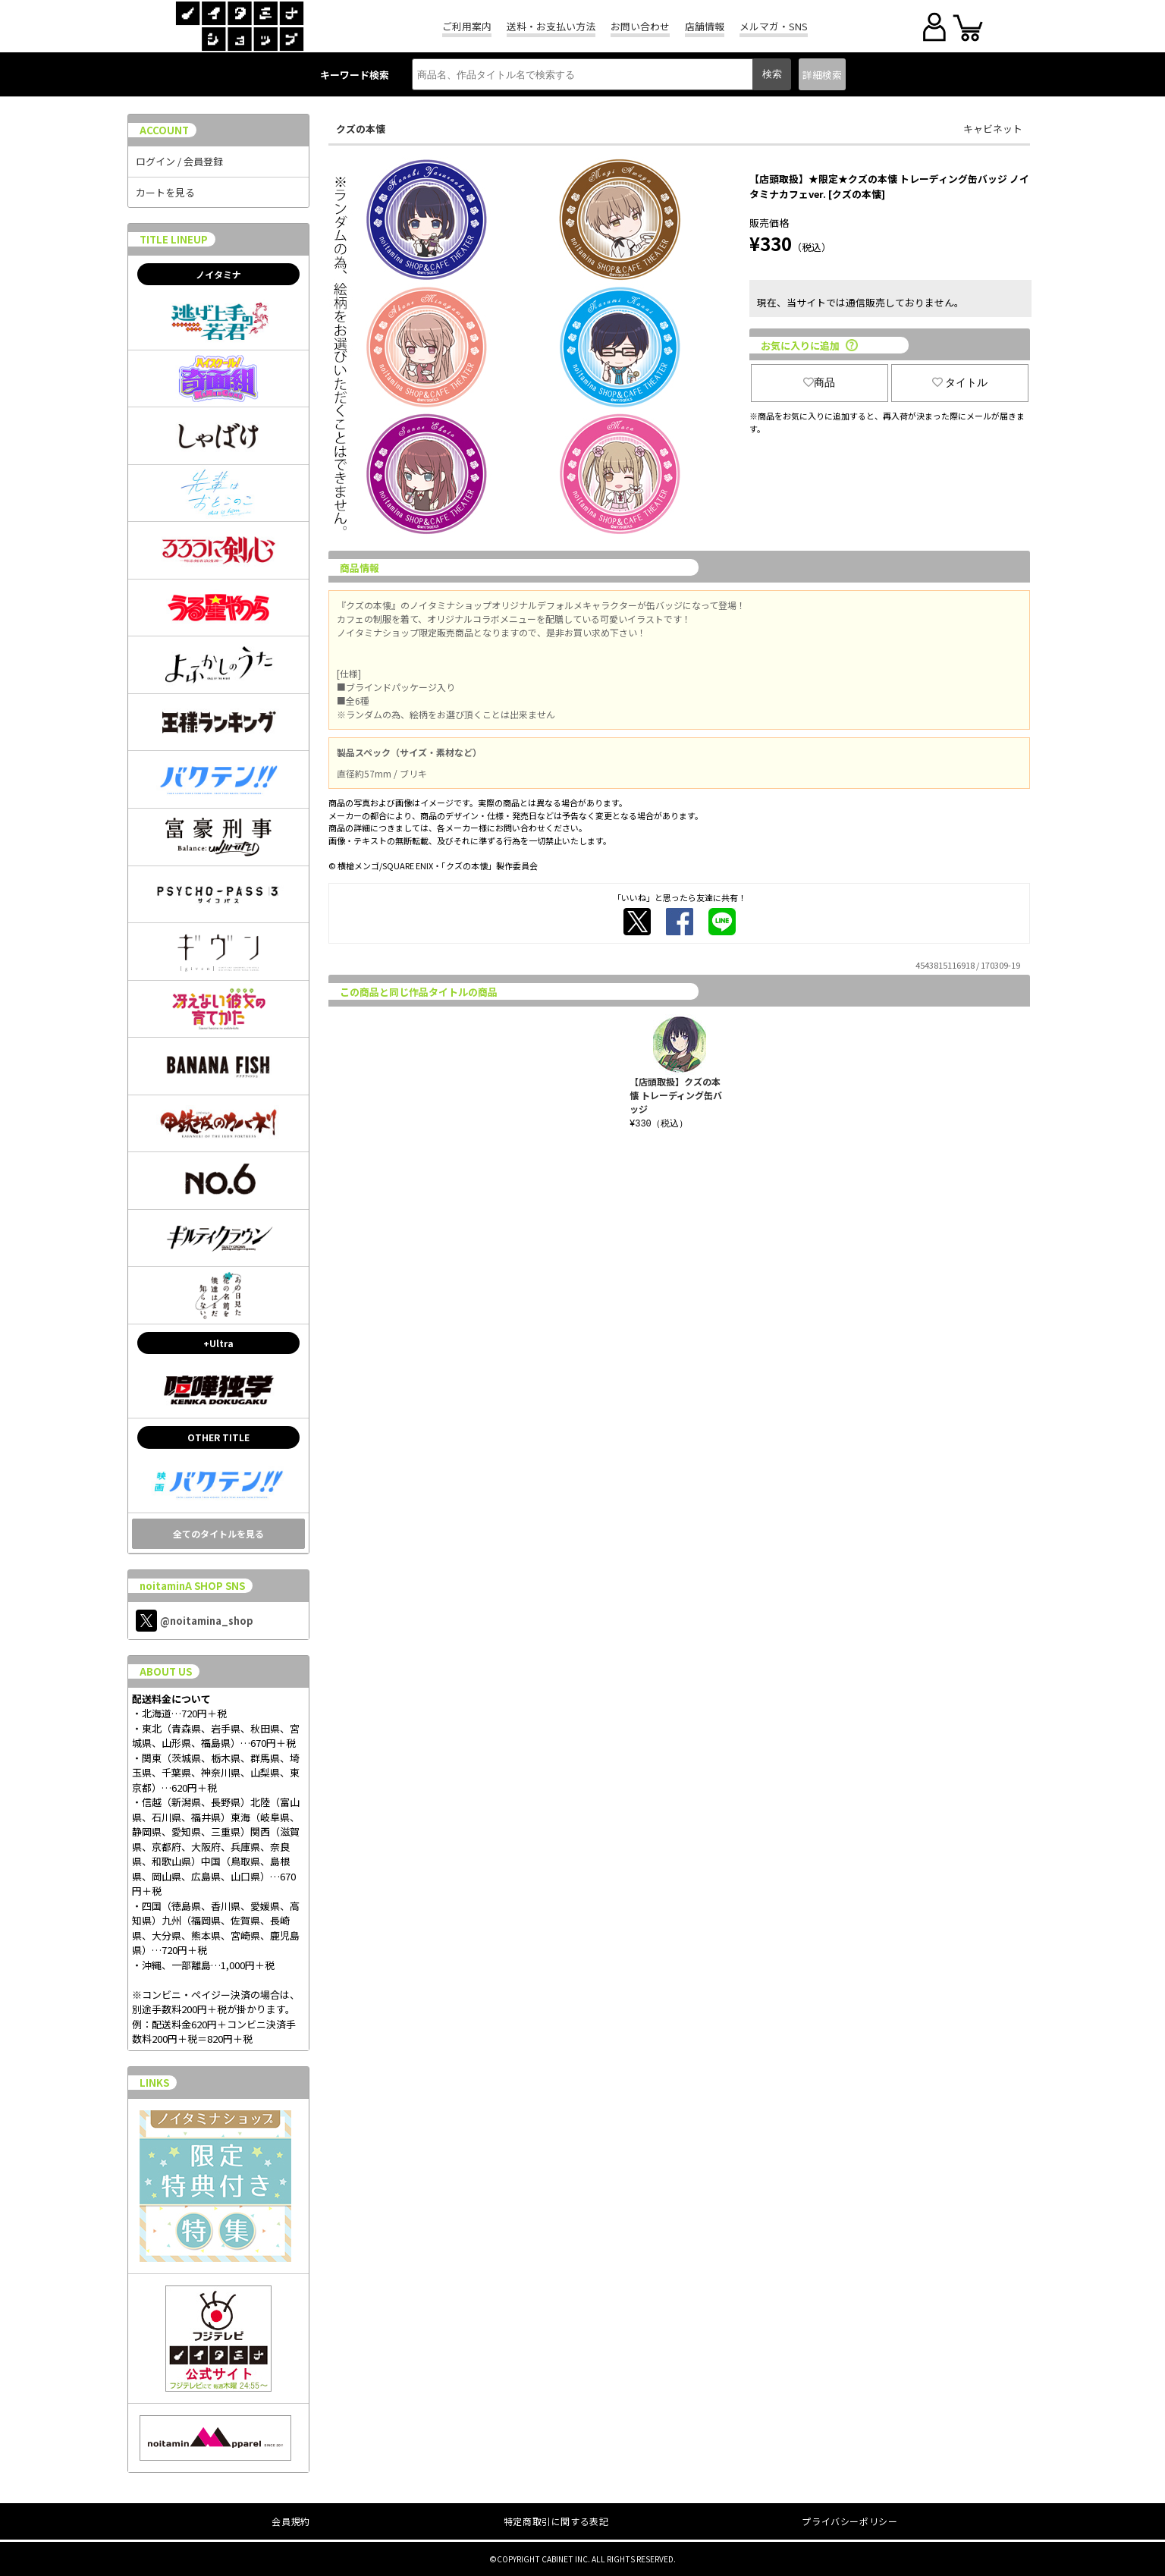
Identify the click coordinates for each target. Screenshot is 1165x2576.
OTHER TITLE (218, 1437)
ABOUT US (166, 1671)
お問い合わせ (640, 26)
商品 (819, 382)
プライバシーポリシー (849, 2521)
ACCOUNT (164, 130)
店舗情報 (704, 26)
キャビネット (992, 128)
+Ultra (218, 1343)
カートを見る (165, 192)
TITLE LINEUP (174, 239)
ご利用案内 (466, 26)
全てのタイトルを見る (218, 1533)
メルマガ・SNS (774, 26)
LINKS (154, 2082)
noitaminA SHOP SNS (192, 1586)
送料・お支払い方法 (551, 26)
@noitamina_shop (194, 1621)
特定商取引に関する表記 (556, 2521)
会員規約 (290, 2521)
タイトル (960, 382)
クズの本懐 (360, 128)
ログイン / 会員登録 (179, 161)
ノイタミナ (218, 274)
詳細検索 (822, 75)
